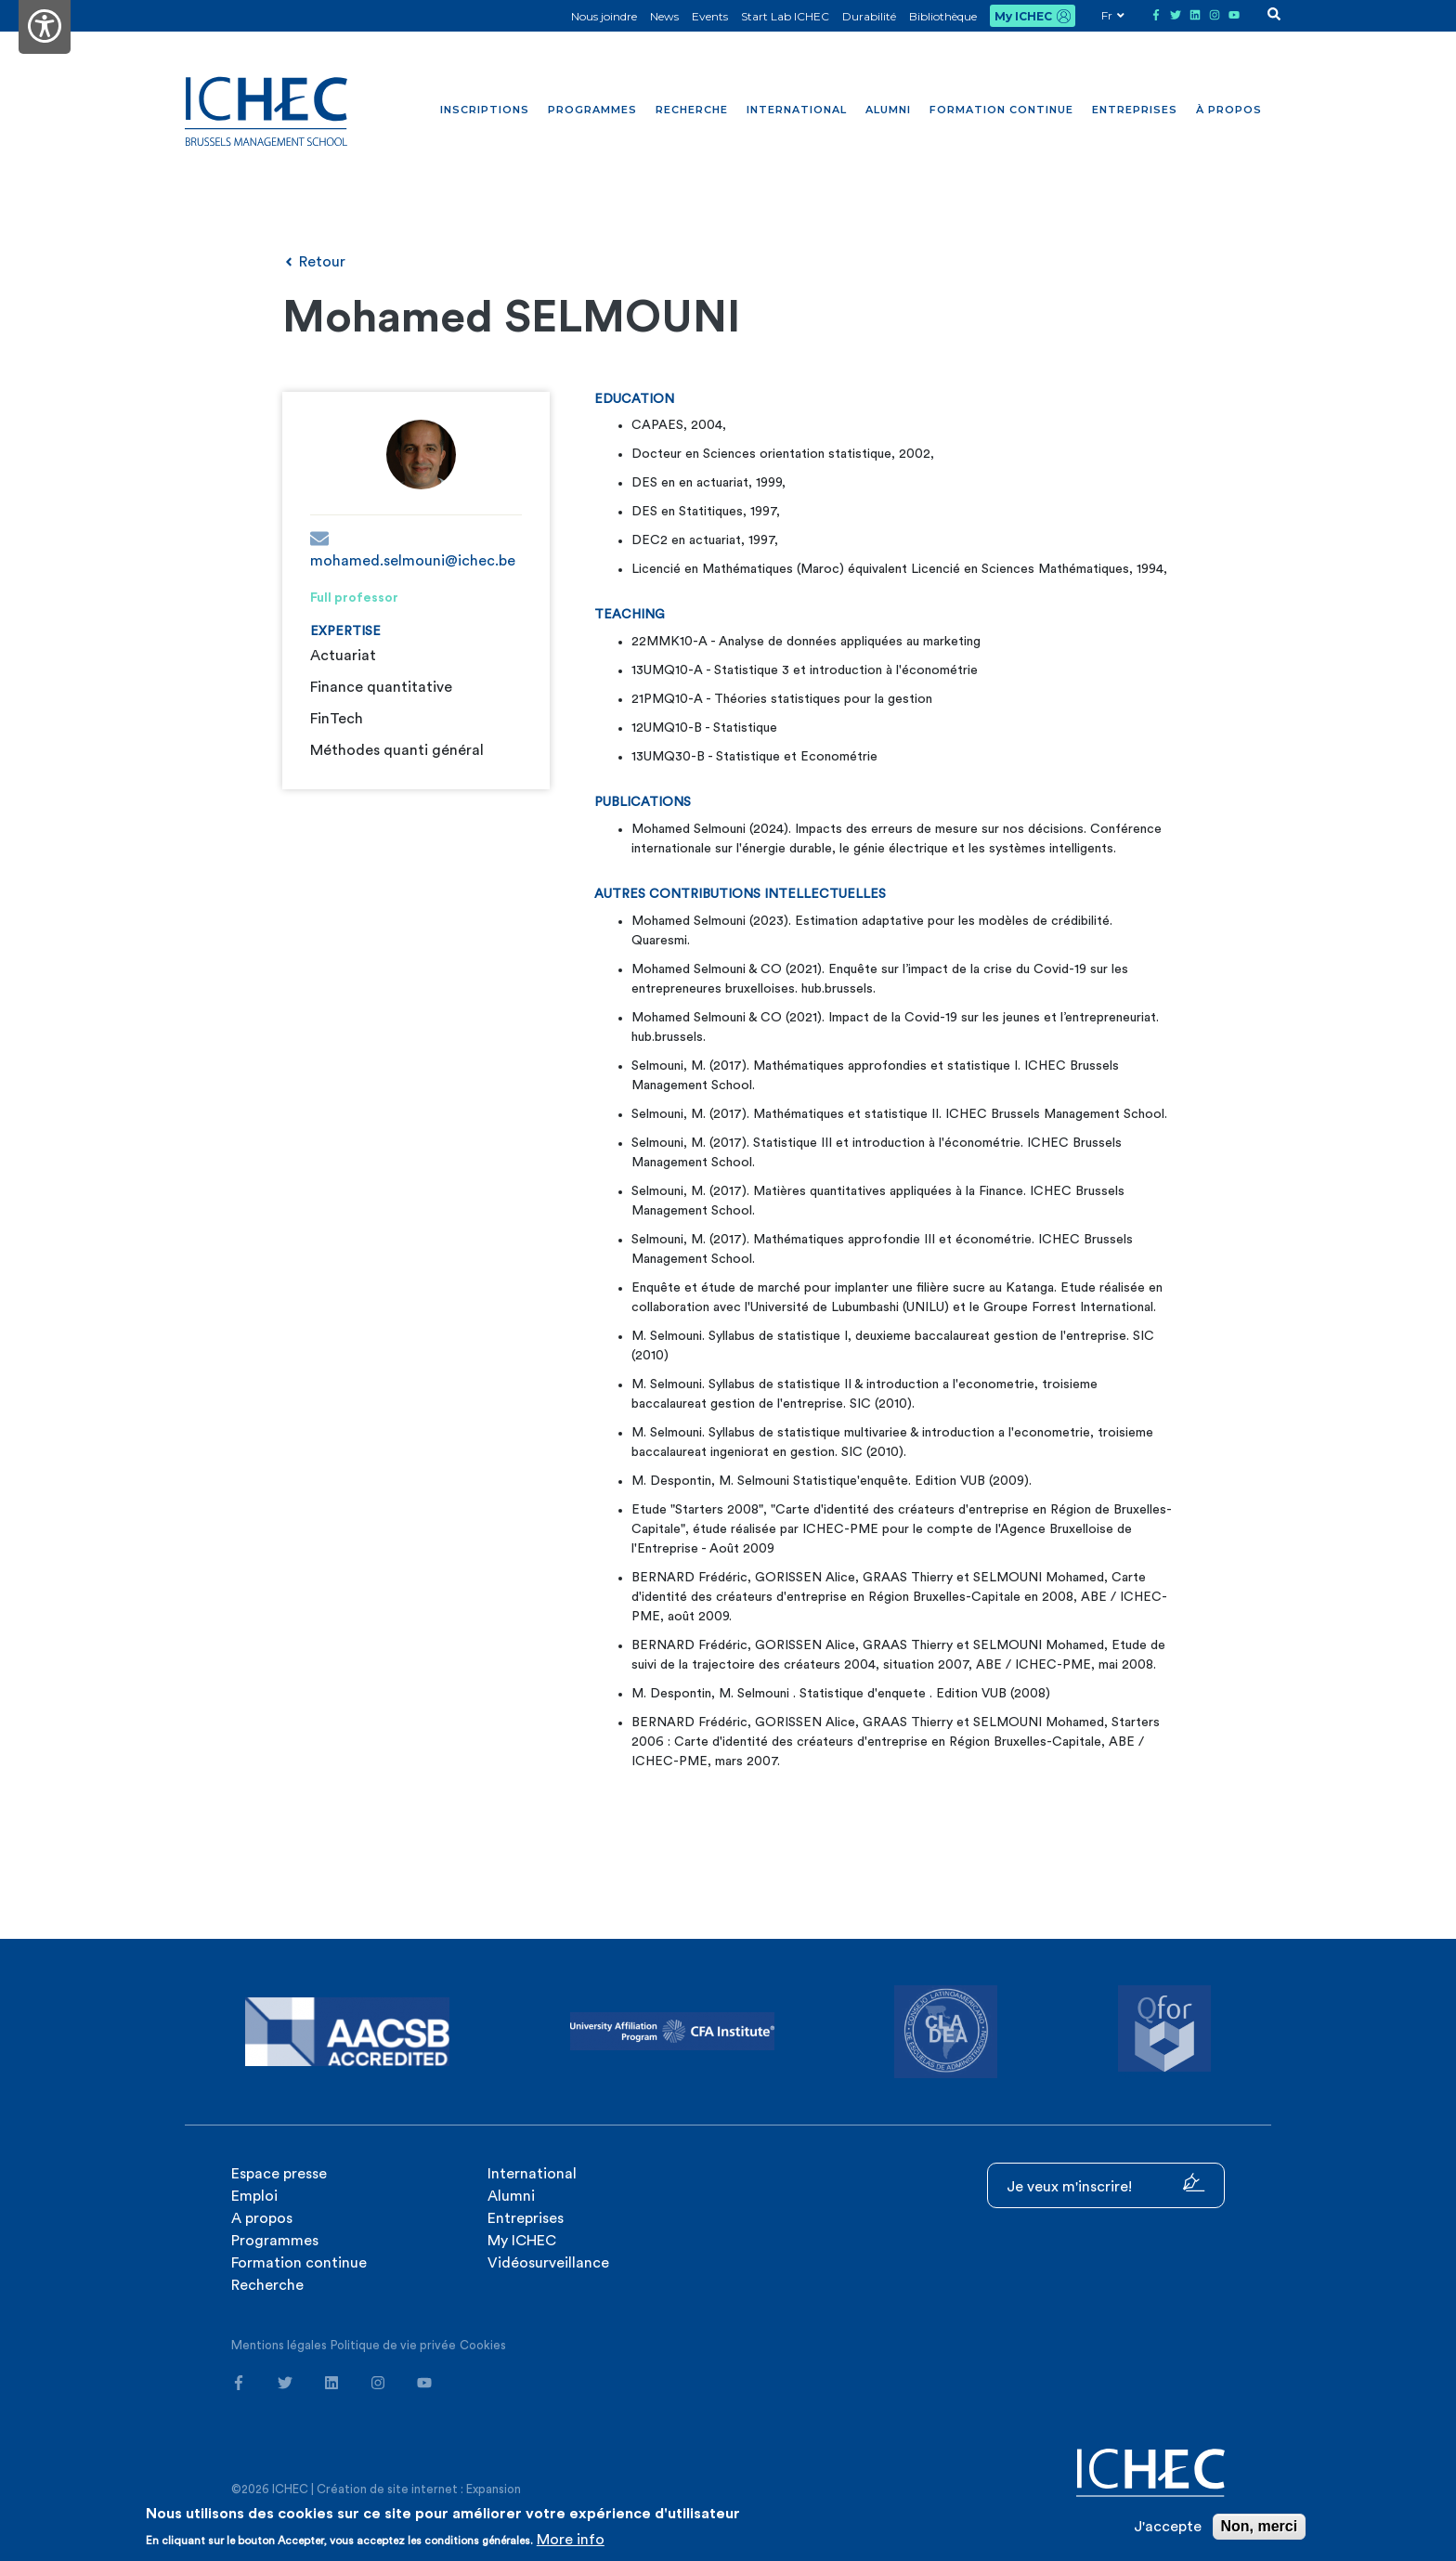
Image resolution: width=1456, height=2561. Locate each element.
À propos (1229, 109)
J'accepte (1168, 2526)
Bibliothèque (943, 16)
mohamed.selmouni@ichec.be (412, 548)
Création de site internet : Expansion (419, 2489)
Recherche (692, 109)
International (797, 109)
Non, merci (1259, 2526)
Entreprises (1134, 109)
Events (710, 16)
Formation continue (1001, 109)
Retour (313, 261)
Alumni (888, 109)
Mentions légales (279, 2345)
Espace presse (279, 2173)
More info (570, 2539)
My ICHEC (1023, 16)
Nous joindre (604, 16)
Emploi (254, 2196)
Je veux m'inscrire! (1106, 2183)
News (664, 16)
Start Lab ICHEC (785, 16)
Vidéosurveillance (548, 2263)
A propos (261, 2218)
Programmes (592, 109)
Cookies (483, 2345)
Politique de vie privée (393, 2345)
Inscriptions (484, 109)
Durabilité (869, 16)
